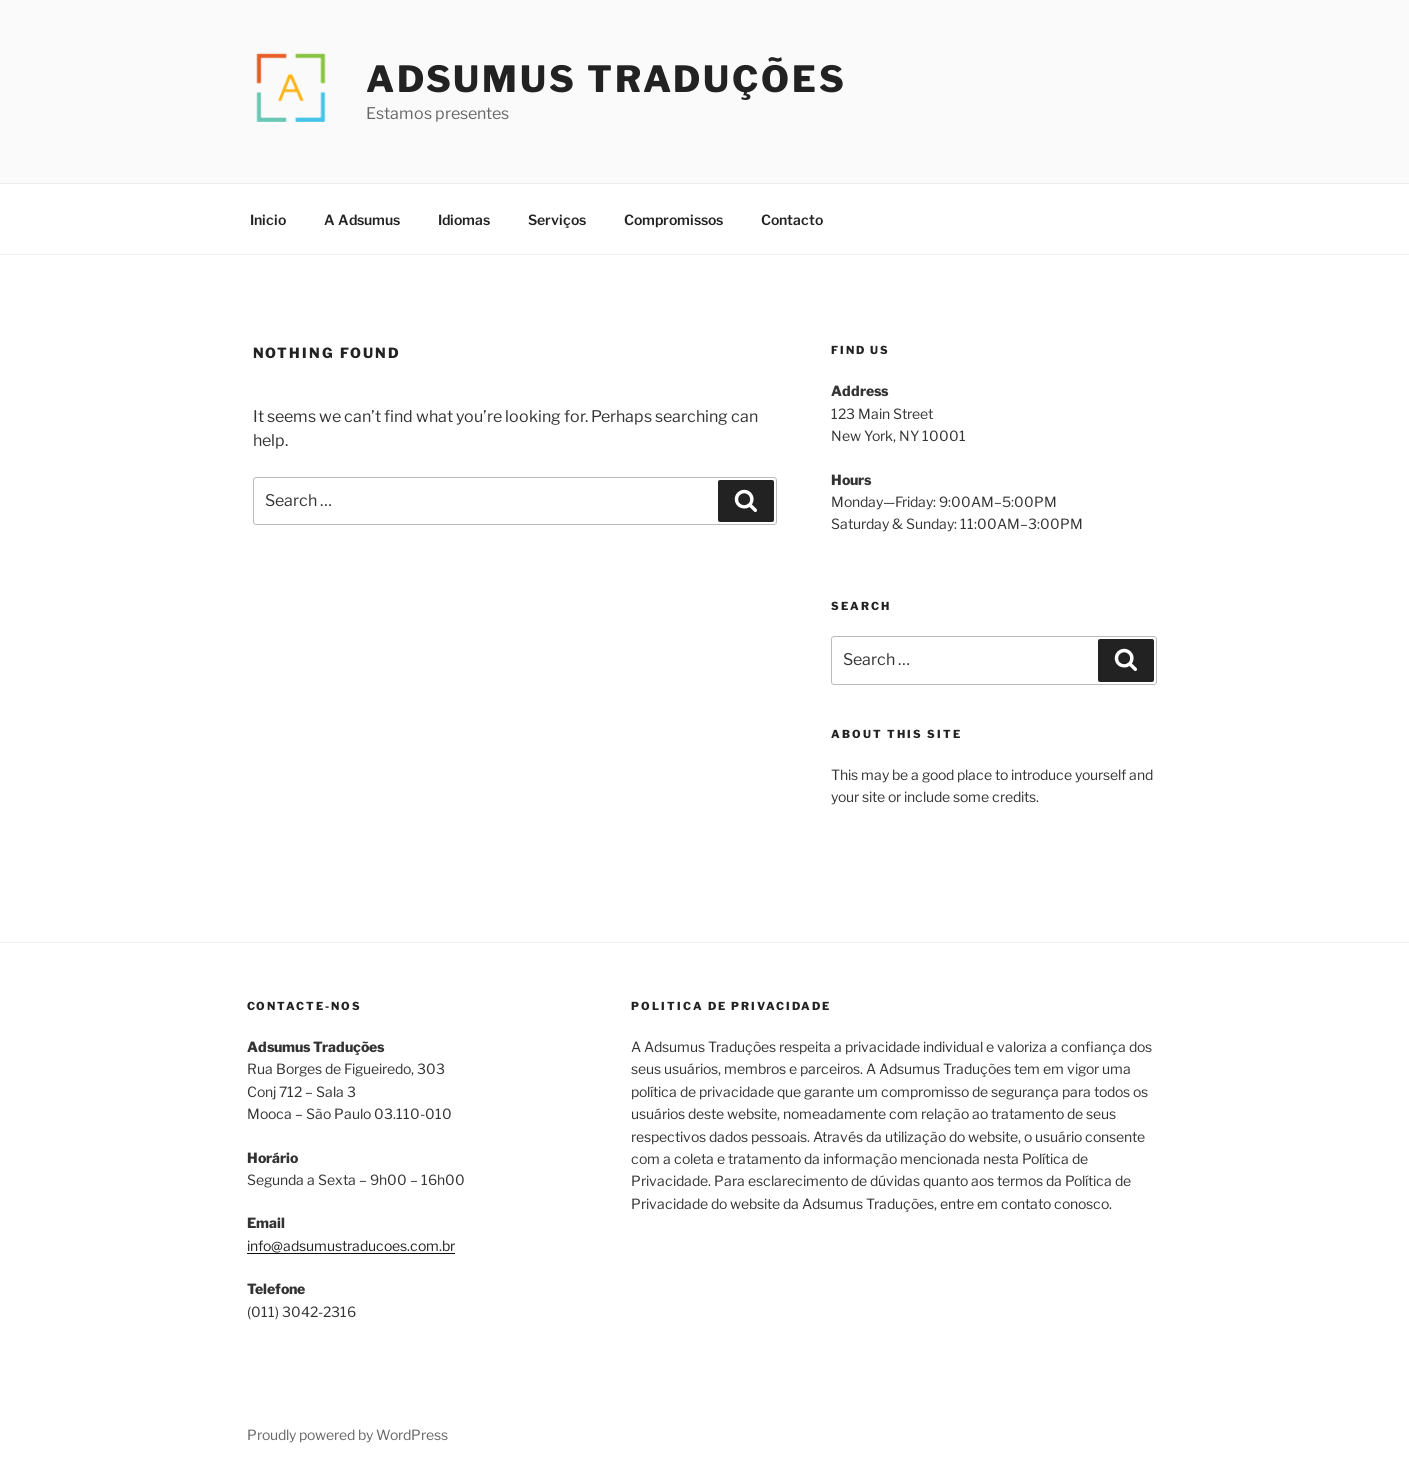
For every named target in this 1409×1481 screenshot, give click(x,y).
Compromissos (673, 219)
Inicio (268, 219)
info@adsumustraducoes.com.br (351, 1245)
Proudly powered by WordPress (347, 1434)
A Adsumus (362, 219)
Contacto (792, 219)
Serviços (557, 219)
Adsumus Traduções (606, 79)
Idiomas (464, 219)
